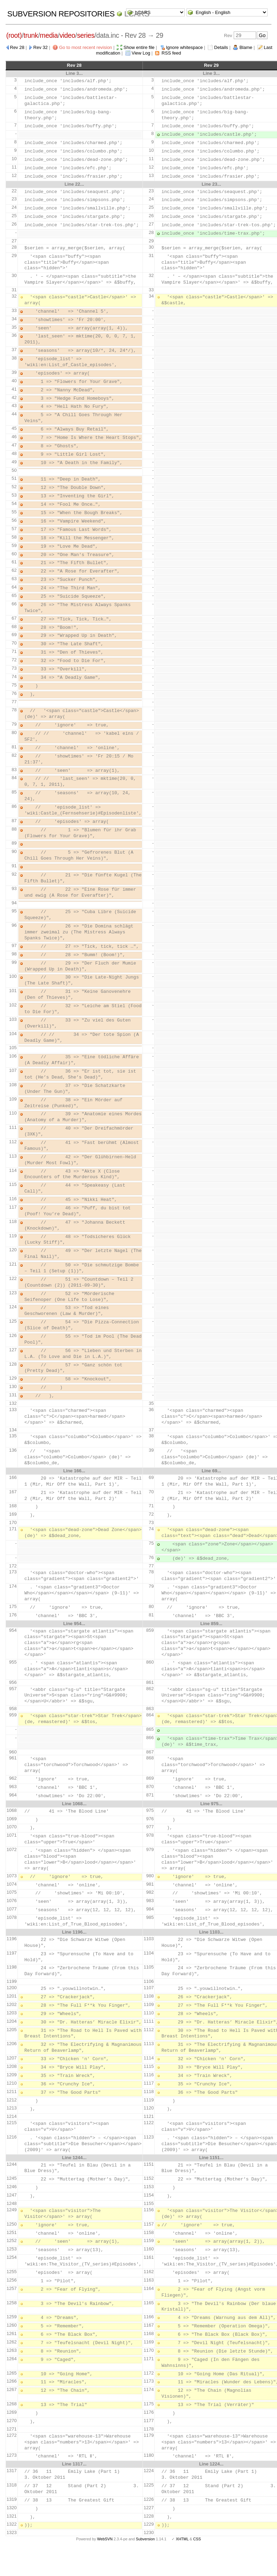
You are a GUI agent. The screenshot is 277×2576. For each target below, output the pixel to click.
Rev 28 (17, 47)
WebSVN (104, 2539)
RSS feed (171, 53)
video (67, 35)
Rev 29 (211, 65)
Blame (245, 47)
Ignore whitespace (184, 47)
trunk (30, 35)
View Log (141, 53)
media (49, 35)
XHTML (182, 2539)
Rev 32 (40, 47)
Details (221, 47)
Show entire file (138, 47)
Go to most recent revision (85, 47)
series (85, 35)
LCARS (137, 13)
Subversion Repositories (61, 13)
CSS (197, 2539)
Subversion (145, 2539)
